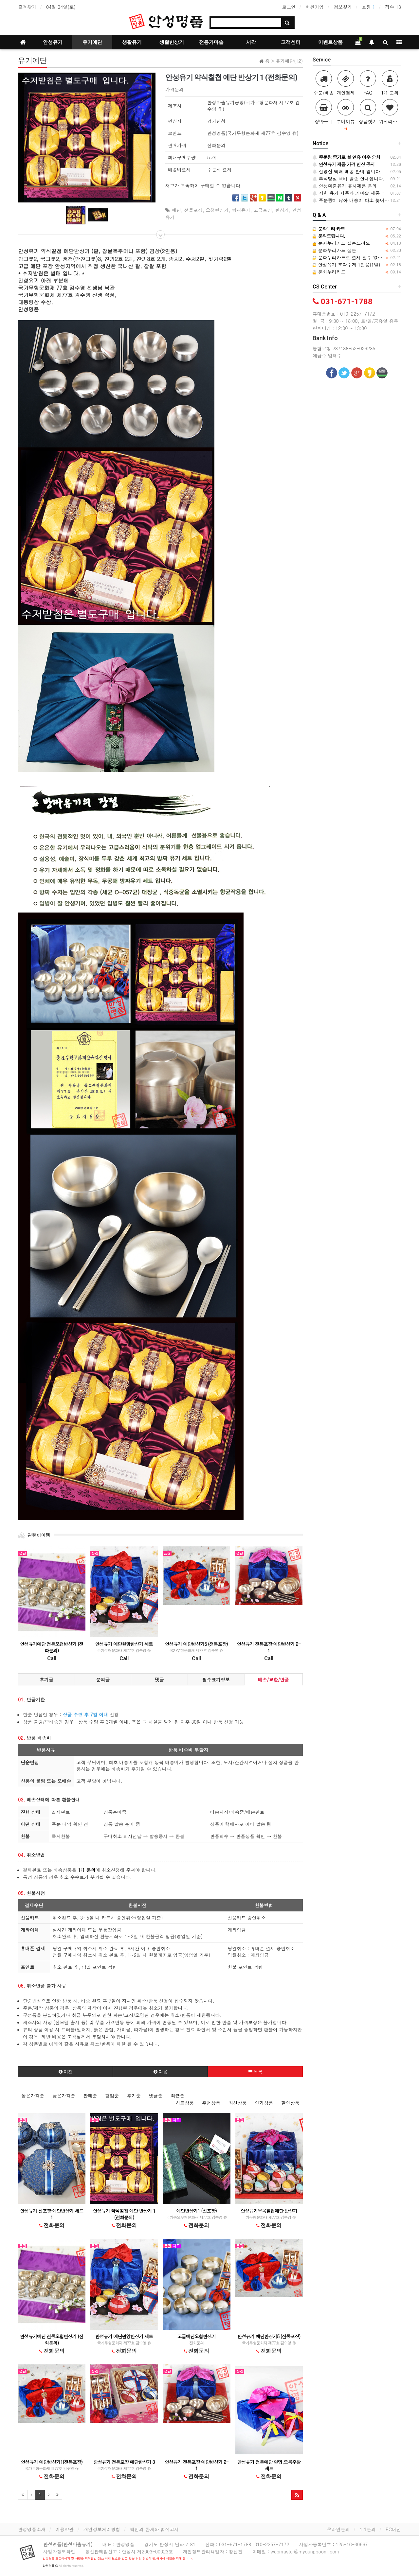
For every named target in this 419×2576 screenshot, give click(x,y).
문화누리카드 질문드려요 (341, 243)
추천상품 (211, 2102)
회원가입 (314, 7)
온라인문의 (338, 2529)
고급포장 (262, 210)
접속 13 (393, 7)
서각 (251, 42)
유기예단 (92, 42)
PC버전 (393, 2529)
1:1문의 (368, 2529)
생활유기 (132, 42)
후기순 (134, 2095)
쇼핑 (368, 7)
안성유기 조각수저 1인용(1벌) (346, 264)
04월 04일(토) (61, 7)
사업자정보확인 (59, 2551)
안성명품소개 (32, 2529)
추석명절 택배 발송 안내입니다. (349, 178)
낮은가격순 (63, 2095)
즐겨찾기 (27, 7)
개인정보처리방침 (101, 2529)
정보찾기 (343, 7)
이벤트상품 (330, 42)
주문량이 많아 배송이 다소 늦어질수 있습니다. (364, 200)
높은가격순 (32, 2095)
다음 (161, 2071)
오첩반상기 (217, 210)
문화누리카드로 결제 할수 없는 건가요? (356, 257)
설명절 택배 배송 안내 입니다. (347, 171)
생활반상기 (171, 42)
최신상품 (237, 2102)
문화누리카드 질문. (335, 250)
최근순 (177, 2095)
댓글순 (155, 2095)
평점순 (112, 2095)
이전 (66, 2071)
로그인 (289, 7)
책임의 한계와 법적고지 (154, 2529)
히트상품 (184, 2102)
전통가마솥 (211, 42)
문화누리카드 (329, 272)
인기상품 (264, 2102)
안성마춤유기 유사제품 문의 (345, 186)
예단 (176, 210)
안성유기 (53, 42)
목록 (255, 2071)
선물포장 (193, 210)
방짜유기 (241, 210)
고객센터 (291, 42)
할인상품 (290, 2102)
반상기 (282, 210)
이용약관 (64, 2529)
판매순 (90, 2095)
